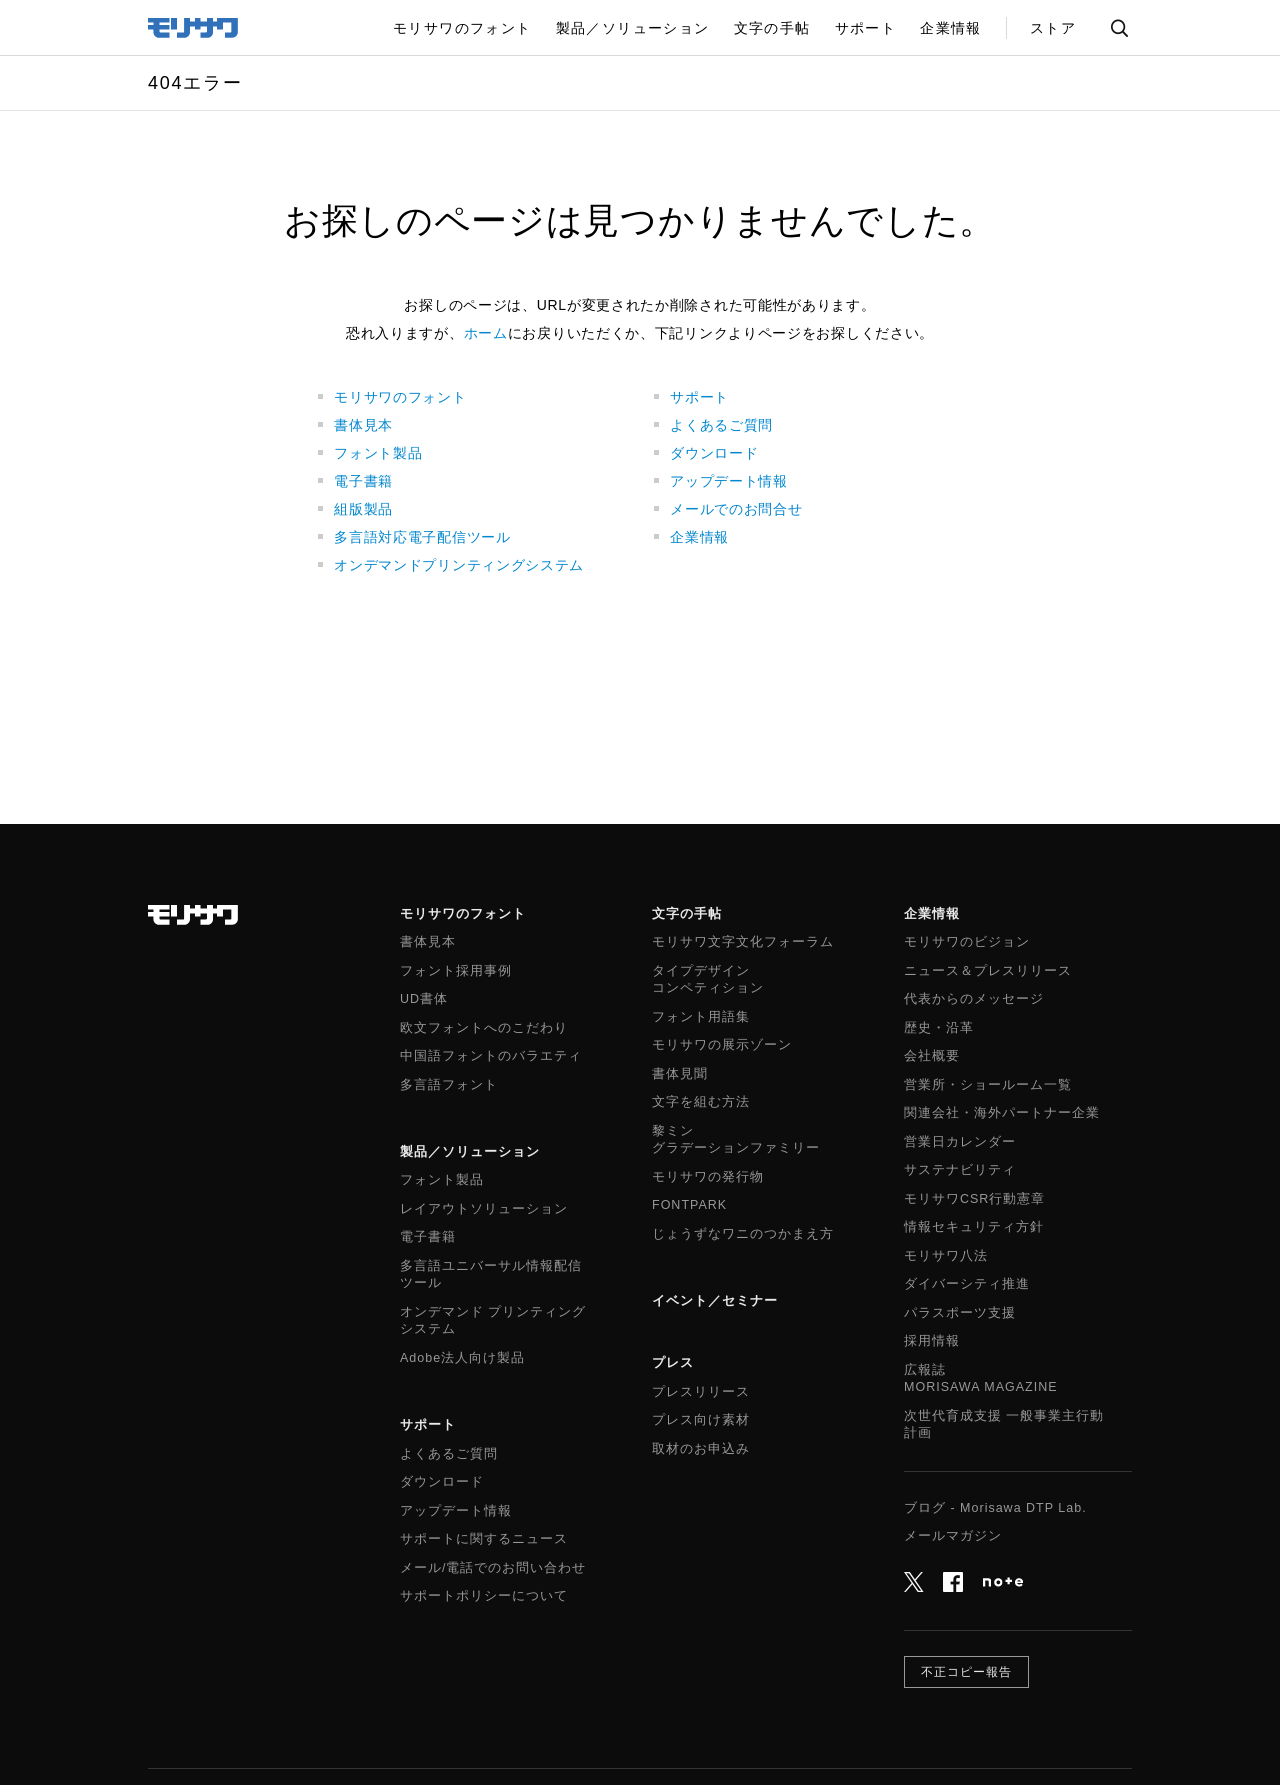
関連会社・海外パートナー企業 (1002, 1113)
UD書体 (424, 999)
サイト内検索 (1119, 28)
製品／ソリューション (470, 1151)
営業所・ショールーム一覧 (988, 1085)
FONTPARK (689, 1205)
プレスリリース (701, 1392)
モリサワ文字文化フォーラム (743, 942)
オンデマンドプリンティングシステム (459, 565)
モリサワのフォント (400, 397)
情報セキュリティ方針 (974, 1227)
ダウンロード (714, 453)
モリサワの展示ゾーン (722, 1045)
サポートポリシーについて (484, 1596)
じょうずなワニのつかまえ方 (743, 1234)
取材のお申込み (701, 1449)
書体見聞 (680, 1074)
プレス (673, 1362)
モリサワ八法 (946, 1256)
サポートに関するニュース (484, 1539)
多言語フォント (449, 1085)
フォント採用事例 (456, 971)
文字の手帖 (687, 913)
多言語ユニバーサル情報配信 (491, 1276)
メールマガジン (953, 1536)
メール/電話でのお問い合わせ (493, 1568)
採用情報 (932, 1341)
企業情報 (699, 537)
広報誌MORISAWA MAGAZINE (981, 1379)
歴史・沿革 (939, 1028)
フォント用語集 (701, 1017)
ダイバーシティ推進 (967, 1284)
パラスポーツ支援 (960, 1313)
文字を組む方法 (701, 1102)
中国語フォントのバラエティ (491, 1056)
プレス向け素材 (701, 1420)
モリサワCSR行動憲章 (974, 1199)
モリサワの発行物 (708, 1177)
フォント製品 (378, 453)
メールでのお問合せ (736, 509)
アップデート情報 (729, 481)
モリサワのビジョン (967, 942)
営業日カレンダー (960, 1142)
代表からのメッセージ (974, 999)
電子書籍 (363, 481)
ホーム (486, 333)
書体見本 (363, 425)
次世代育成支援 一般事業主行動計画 (1004, 1425)
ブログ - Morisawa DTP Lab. (995, 1508)
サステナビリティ (960, 1170)
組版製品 (363, 509)
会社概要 (932, 1056)
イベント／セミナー (715, 1300)
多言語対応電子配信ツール (422, 537)
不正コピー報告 (966, 1672)
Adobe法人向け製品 (462, 1358)
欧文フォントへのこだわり (484, 1028)
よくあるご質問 (721, 425)
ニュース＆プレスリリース (988, 971)
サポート (699, 397)
